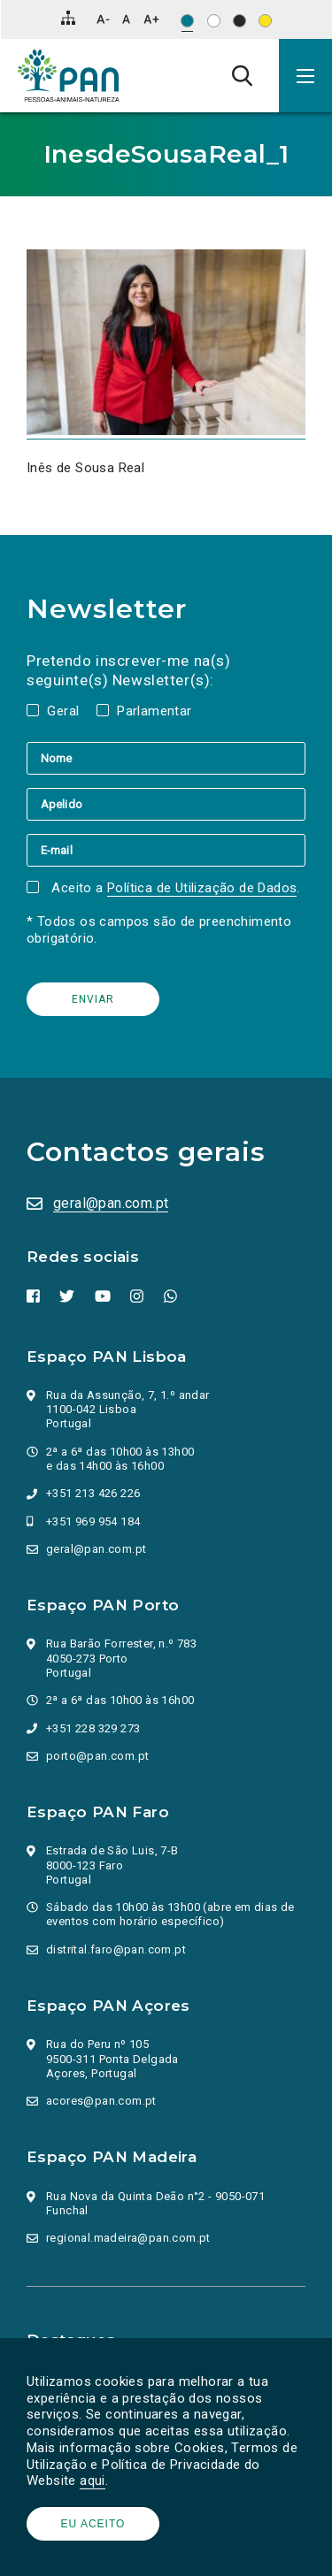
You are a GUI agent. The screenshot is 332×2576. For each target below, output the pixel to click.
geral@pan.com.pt (110, 1203)
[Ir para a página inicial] (69, 75)
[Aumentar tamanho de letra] (151, 19)
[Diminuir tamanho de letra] (103, 19)
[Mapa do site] (68, 18)
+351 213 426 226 (93, 1493)
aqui (92, 2480)
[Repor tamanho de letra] (126, 19)
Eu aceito (93, 2524)
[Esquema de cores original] (187, 20)
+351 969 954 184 (93, 1521)
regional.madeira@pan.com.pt (128, 2237)
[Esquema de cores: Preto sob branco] (213, 20)
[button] (305, 75)
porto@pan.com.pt (97, 1755)
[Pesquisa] (242, 75)
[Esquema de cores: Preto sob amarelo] (265, 20)
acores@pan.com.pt (101, 2100)
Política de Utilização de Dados (202, 888)
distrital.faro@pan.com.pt (116, 1949)
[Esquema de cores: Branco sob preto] (239, 20)
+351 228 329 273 (93, 1728)
